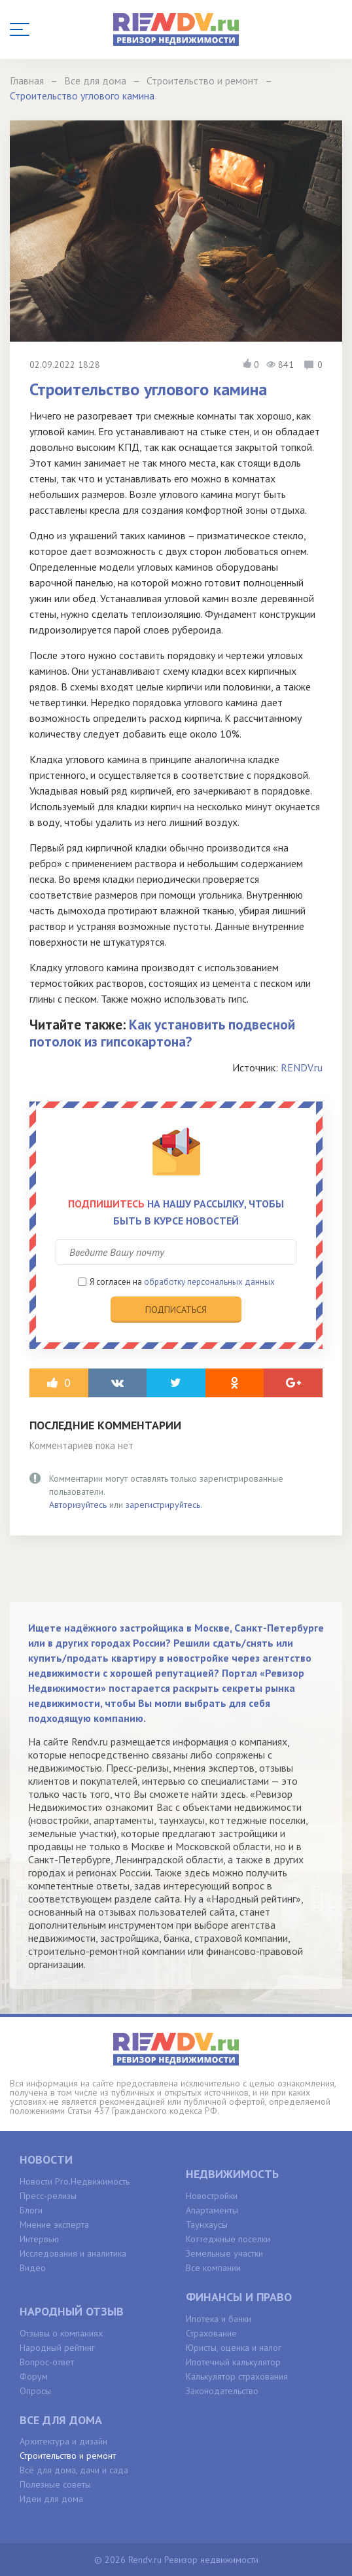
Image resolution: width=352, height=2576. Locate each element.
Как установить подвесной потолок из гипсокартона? (162, 1032)
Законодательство (222, 2391)
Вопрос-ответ (47, 2362)
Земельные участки (224, 2253)
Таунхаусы (207, 2224)
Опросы (35, 2391)
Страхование (211, 2333)
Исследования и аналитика (73, 2253)
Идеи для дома (51, 2499)
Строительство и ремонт (68, 2455)
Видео (33, 2268)
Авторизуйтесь (78, 1505)
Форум (34, 2376)
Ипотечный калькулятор (233, 2362)
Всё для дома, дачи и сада (74, 2470)
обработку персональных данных (209, 1281)
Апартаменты (212, 2210)
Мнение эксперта (54, 2224)
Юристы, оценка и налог (233, 2347)
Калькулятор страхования (237, 2376)
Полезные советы (55, 2484)
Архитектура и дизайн (63, 2441)
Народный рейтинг (57, 2347)
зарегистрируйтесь (163, 1505)
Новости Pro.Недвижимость (75, 2181)
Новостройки (212, 2196)
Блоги (31, 2210)
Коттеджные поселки (228, 2239)
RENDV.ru (302, 1067)
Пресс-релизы (48, 2196)
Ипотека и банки (218, 2319)
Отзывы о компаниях (61, 2333)
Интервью (39, 2239)
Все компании (213, 2268)
